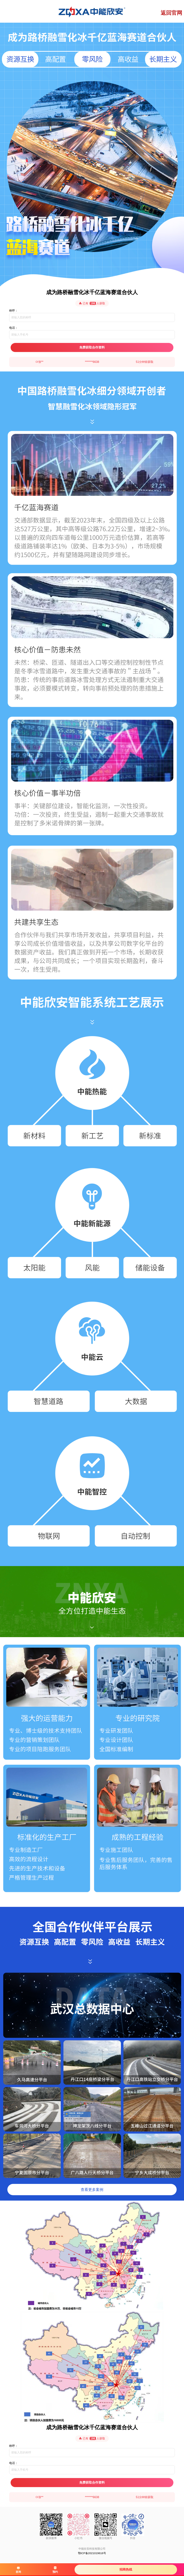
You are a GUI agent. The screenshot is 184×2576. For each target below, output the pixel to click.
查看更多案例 (92, 2189)
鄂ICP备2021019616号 (92, 2553)
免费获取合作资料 (92, 347)
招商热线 (125, 2569)
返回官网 (171, 13)
